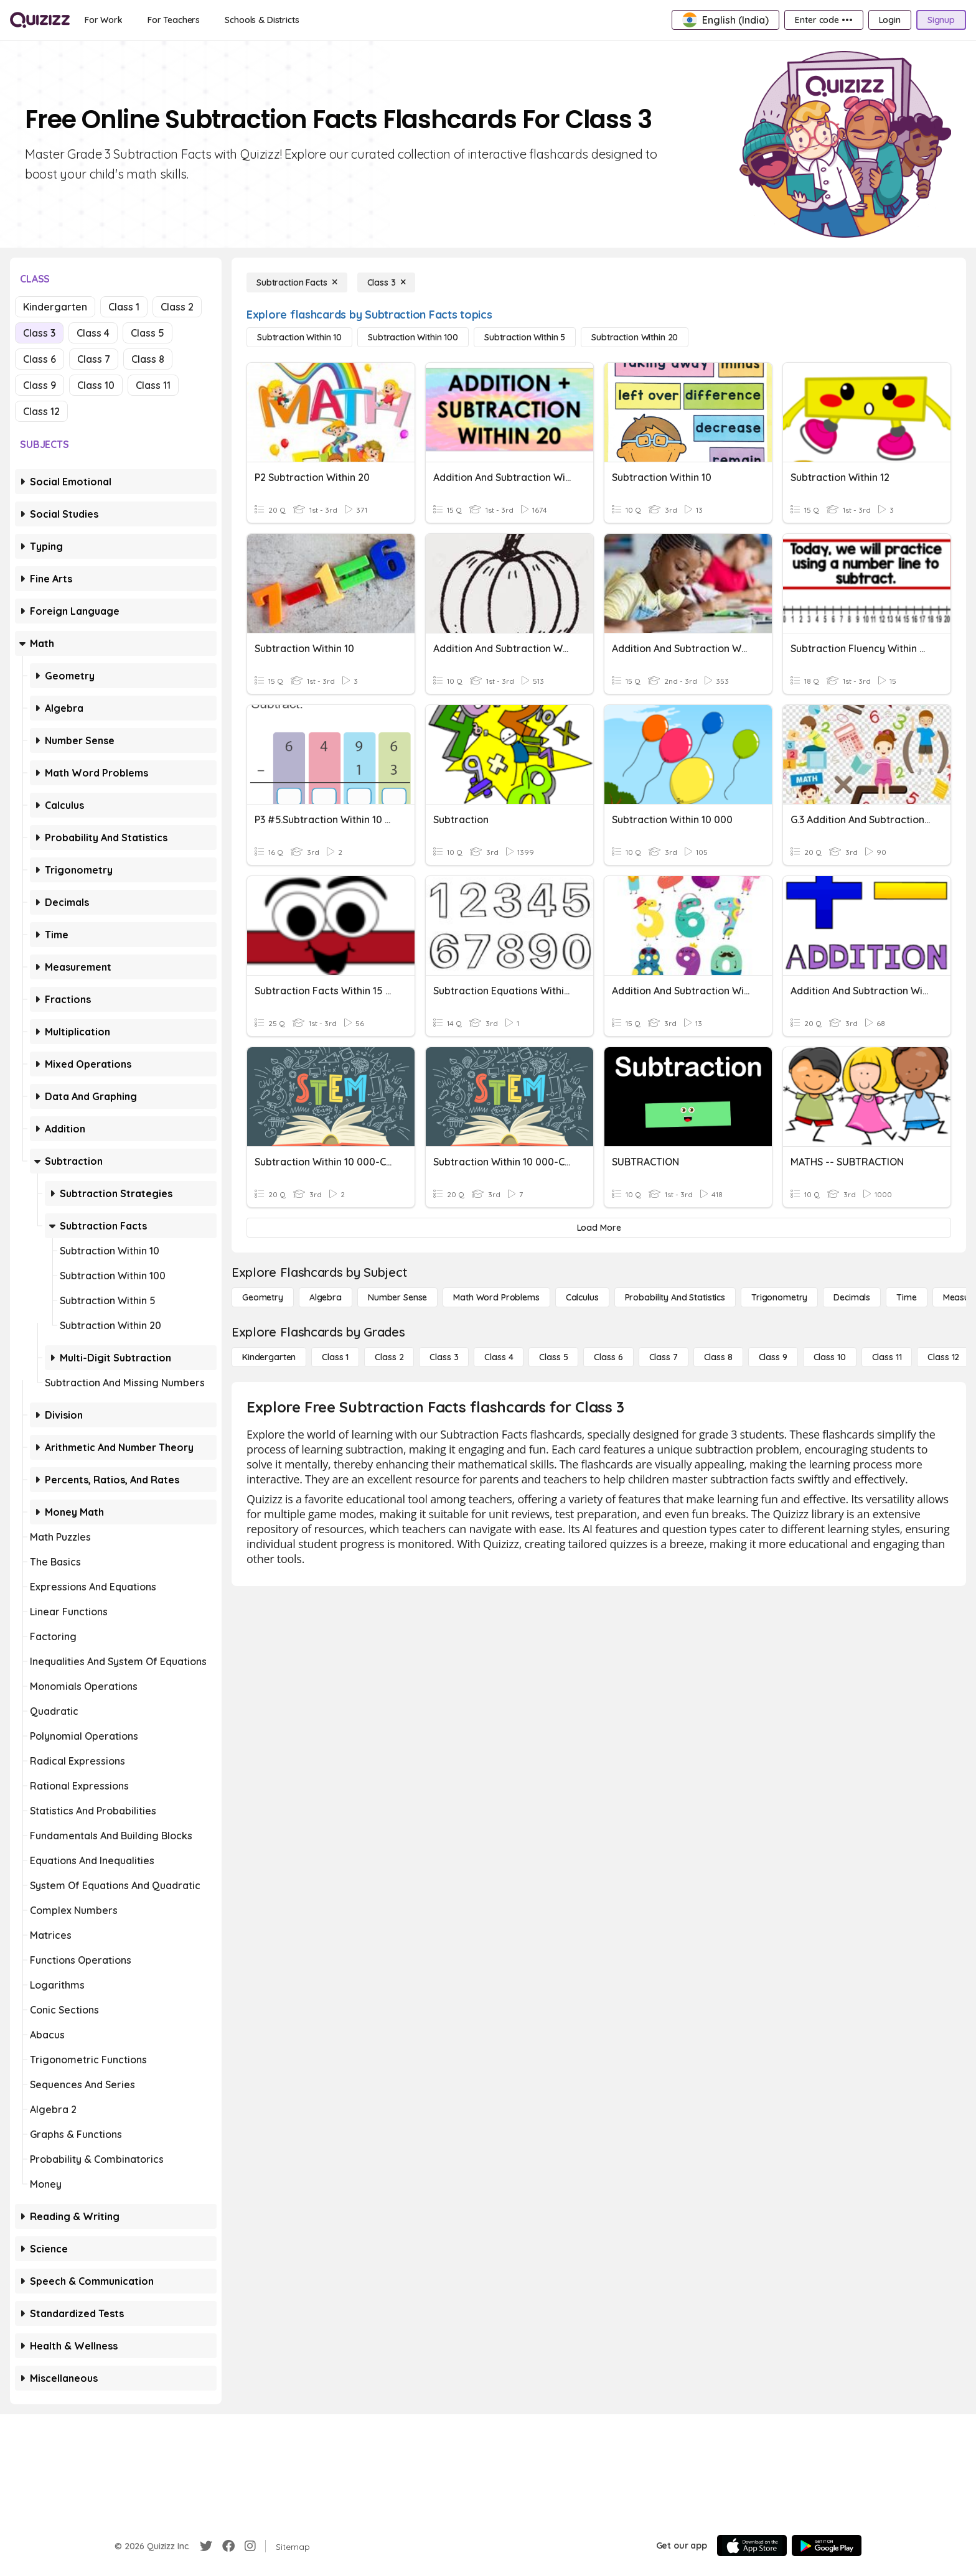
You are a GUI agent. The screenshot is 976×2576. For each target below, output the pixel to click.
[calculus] (582, 1297)
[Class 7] (663, 1357)
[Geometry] (263, 1297)
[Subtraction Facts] (296, 282)
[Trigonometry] (779, 1297)
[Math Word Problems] (496, 1297)
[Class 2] (389, 1357)
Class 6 (39, 359)
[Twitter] (206, 2546)
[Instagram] (250, 2546)
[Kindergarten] (269, 1357)
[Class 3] (386, 282)
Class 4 (93, 333)
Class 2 (177, 307)
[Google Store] (826, 2545)
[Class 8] (718, 1357)
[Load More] (598, 1228)
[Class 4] (498, 1357)
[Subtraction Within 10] (299, 337)
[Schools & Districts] (262, 20)
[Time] (906, 1297)
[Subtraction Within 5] (525, 337)
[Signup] (941, 20)
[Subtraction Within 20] (634, 337)
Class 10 (96, 385)
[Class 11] (887, 1357)
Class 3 (39, 333)
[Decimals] (852, 1297)
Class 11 (153, 385)
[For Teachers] (174, 20)
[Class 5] (553, 1357)
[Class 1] (335, 1357)
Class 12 (41, 411)
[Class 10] (829, 1357)
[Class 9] (773, 1357)
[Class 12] (943, 1357)
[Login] (889, 20)
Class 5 (147, 333)
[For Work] (104, 20)
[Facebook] (228, 2546)
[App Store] (752, 2545)
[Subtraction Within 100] (413, 337)
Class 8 (147, 359)
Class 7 (93, 359)
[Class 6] (608, 1357)
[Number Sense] (397, 1297)
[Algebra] (325, 1297)
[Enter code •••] (823, 20)
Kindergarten (55, 307)
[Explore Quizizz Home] (40, 20)
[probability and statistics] (675, 1297)
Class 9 (39, 385)
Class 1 (123, 307)
